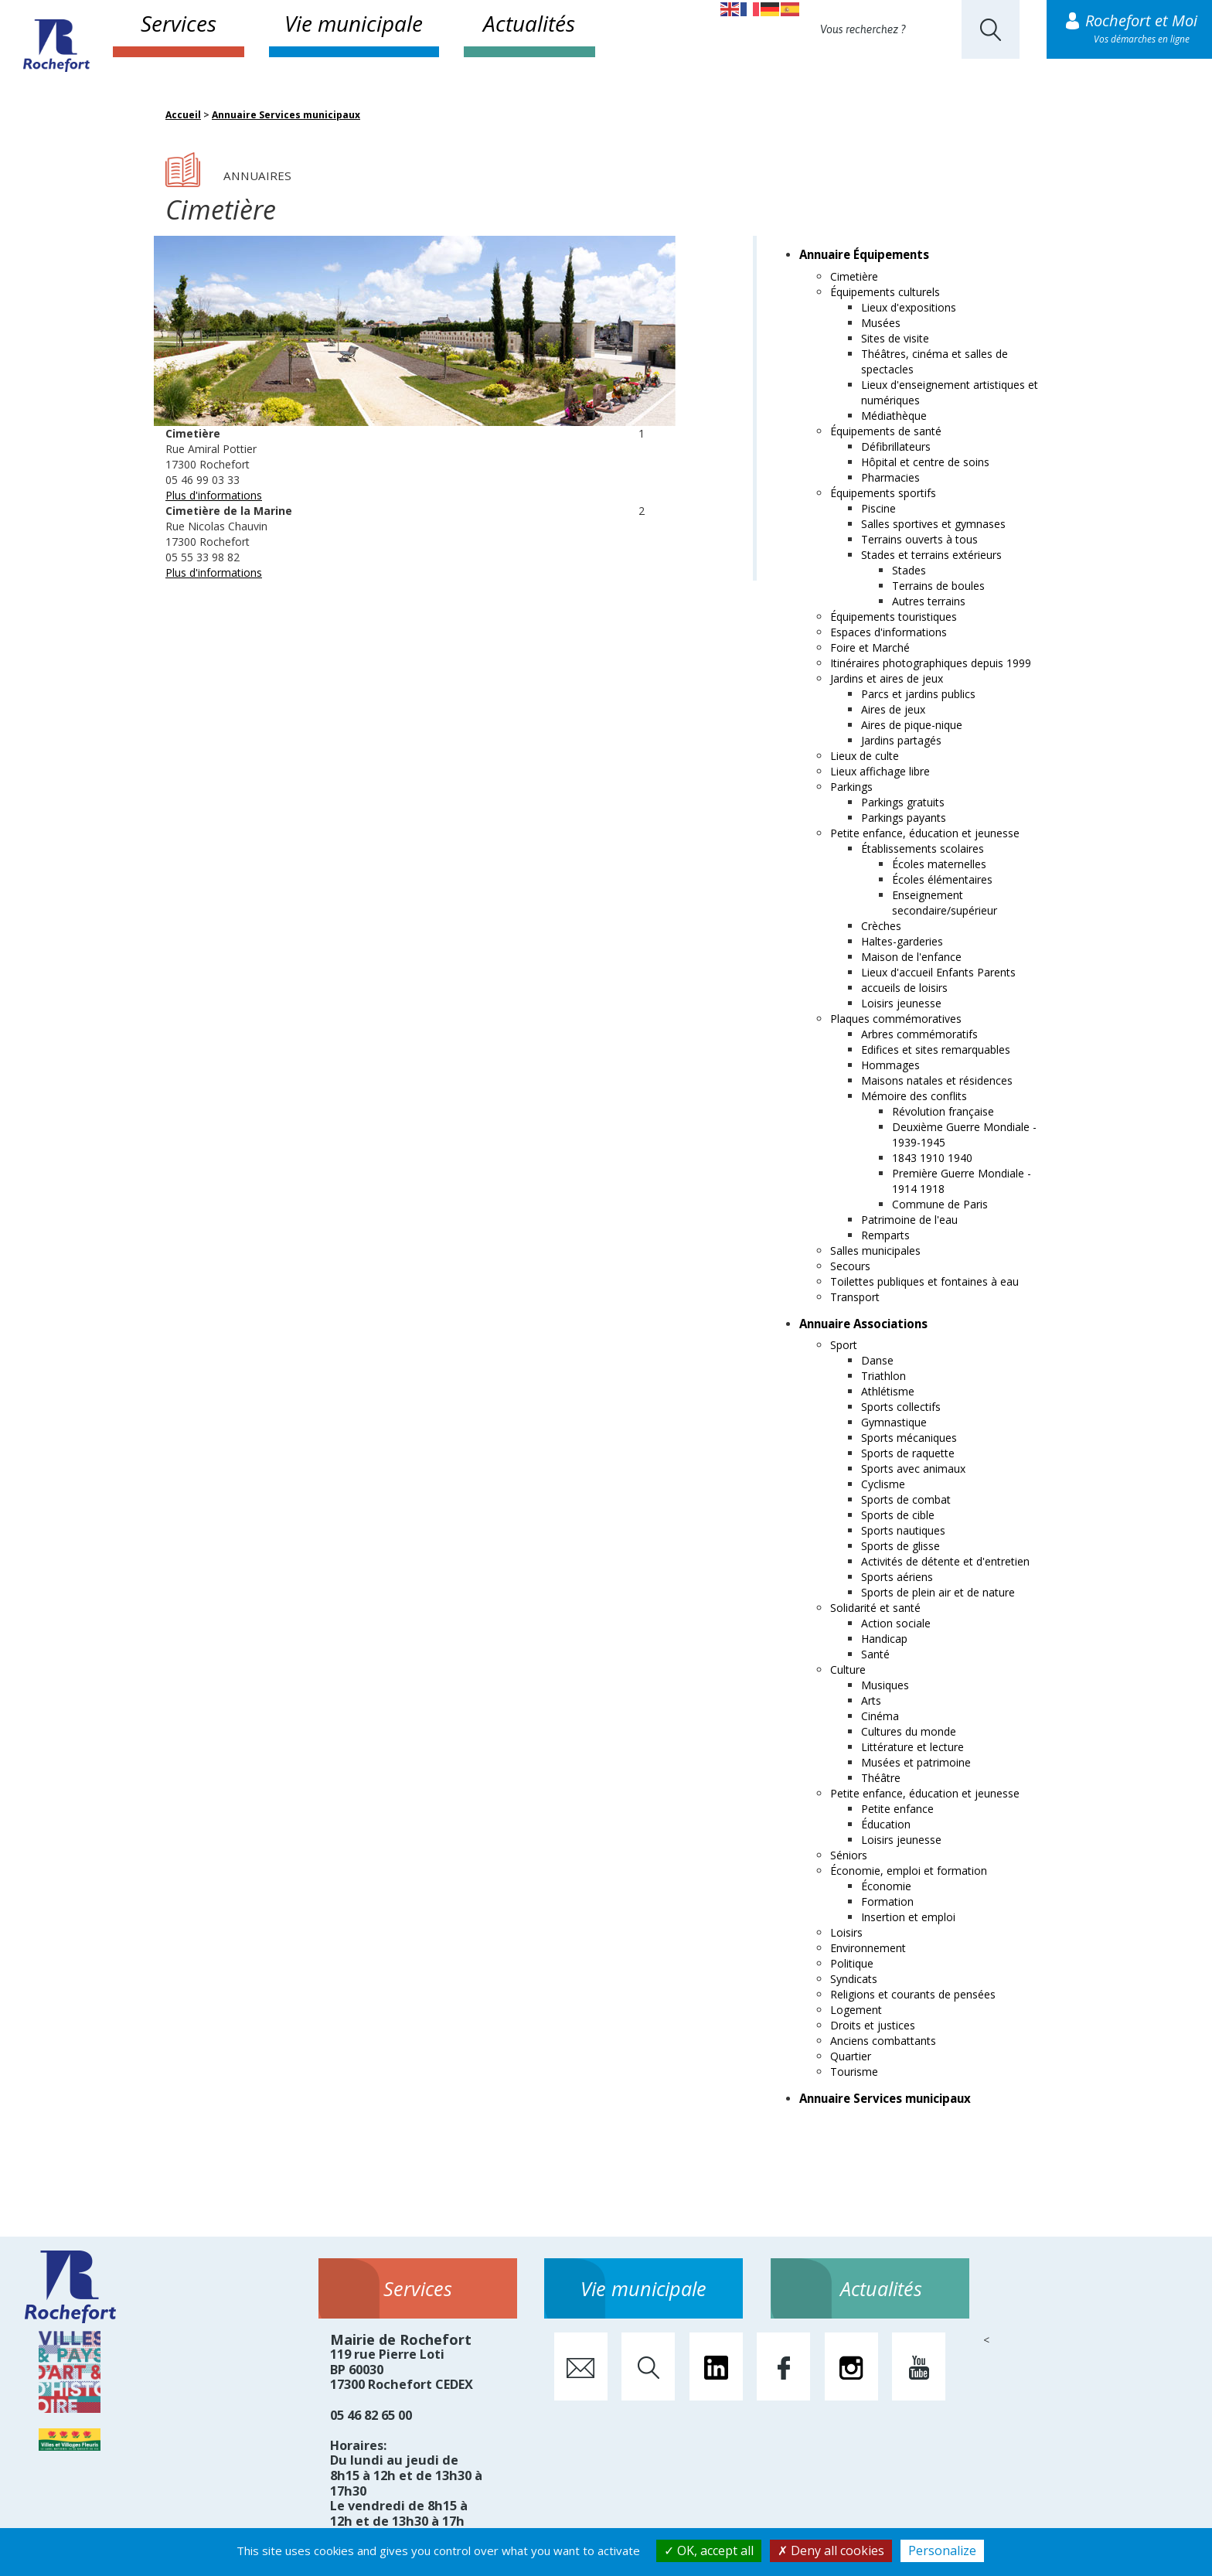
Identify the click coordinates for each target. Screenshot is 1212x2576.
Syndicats (853, 1978)
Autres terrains (928, 601)
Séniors (848, 1855)
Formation (887, 1901)
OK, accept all (709, 2550)
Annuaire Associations (863, 1323)
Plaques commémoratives (896, 1018)
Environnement (868, 1948)
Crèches (881, 925)
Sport (843, 1344)
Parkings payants (903, 817)
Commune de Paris (940, 1204)
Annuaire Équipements (864, 254)
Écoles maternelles (939, 864)
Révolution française (943, 1111)
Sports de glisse (900, 1545)
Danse (877, 1360)
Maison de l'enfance (911, 956)
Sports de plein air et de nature (938, 1592)
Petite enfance (897, 1808)
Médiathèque (894, 415)
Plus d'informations (213, 495)
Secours (850, 1266)
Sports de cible (898, 1515)
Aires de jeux (893, 709)
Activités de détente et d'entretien (945, 1561)
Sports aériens (897, 1576)
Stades (909, 570)
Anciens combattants (883, 2040)
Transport (855, 1297)
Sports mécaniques (909, 1437)
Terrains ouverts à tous (919, 539)
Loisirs (846, 1932)
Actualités (529, 23)
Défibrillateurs (896, 446)
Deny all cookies (831, 2550)
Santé (875, 1654)
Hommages (890, 1065)
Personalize (942, 2550)
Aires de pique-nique (911, 724)
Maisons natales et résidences (937, 1080)
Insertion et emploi (908, 1917)
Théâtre (880, 1777)
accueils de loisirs (904, 987)
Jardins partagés (901, 740)
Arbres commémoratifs (919, 1034)
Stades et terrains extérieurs (931, 554)
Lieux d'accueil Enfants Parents (938, 972)
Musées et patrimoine (916, 1762)
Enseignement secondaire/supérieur (944, 903)
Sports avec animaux (913, 1468)
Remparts (885, 1235)
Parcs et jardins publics (918, 694)
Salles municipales (875, 1250)
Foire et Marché (870, 647)
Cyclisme (883, 1484)
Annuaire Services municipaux (286, 114)
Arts (871, 1700)
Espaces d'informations (888, 632)
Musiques (885, 1685)
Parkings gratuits (903, 802)
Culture (848, 1669)
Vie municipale (353, 23)
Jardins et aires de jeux (886, 678)
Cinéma (880, 1716)
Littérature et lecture (912, 1746)
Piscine (878, 508)
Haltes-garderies (902, 941)
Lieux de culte (864, 755)
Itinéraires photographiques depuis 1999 (930, 663)
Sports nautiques (903, 1530)
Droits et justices (872, 2025)
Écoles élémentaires (942, 879)
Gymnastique (894, 1422)
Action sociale (896, 1623)
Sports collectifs (901, 1406)
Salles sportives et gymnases (933, 523)
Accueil (183, 114)
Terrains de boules (938, 585)
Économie (886, 1886)
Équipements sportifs (883, 493)
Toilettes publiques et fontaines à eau (924, 1281)
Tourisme (854, 2071)
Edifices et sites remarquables (935, 1049)
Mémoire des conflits (914, 1096)
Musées (880, 322)
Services (178, 23)
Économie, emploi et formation (908, 1870)
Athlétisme (887, 1391)
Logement (856, 2009)
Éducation (886, 1824)
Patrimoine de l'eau (909, 1219)
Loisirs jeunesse (901, 1003)
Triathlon (883, 1375)
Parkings (851, 786)
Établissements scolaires (922, 848)
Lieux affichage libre (880, 771)
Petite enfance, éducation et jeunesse (925, 833)
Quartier (850, 2056)
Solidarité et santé (875, 1607)
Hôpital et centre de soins (925, 462)
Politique (851, 1963)
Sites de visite (895, 338)
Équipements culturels (885, 292)
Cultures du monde (908, 1731)
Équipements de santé (885, 431)
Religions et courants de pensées (913, 1994)
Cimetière (854, 276)
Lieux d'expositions (908, 307)
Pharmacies (890, 477)
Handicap (884, 1638)
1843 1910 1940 (932, 1157)
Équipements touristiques (893, 616)
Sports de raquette (908, 1453)
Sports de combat (906, 1499)
